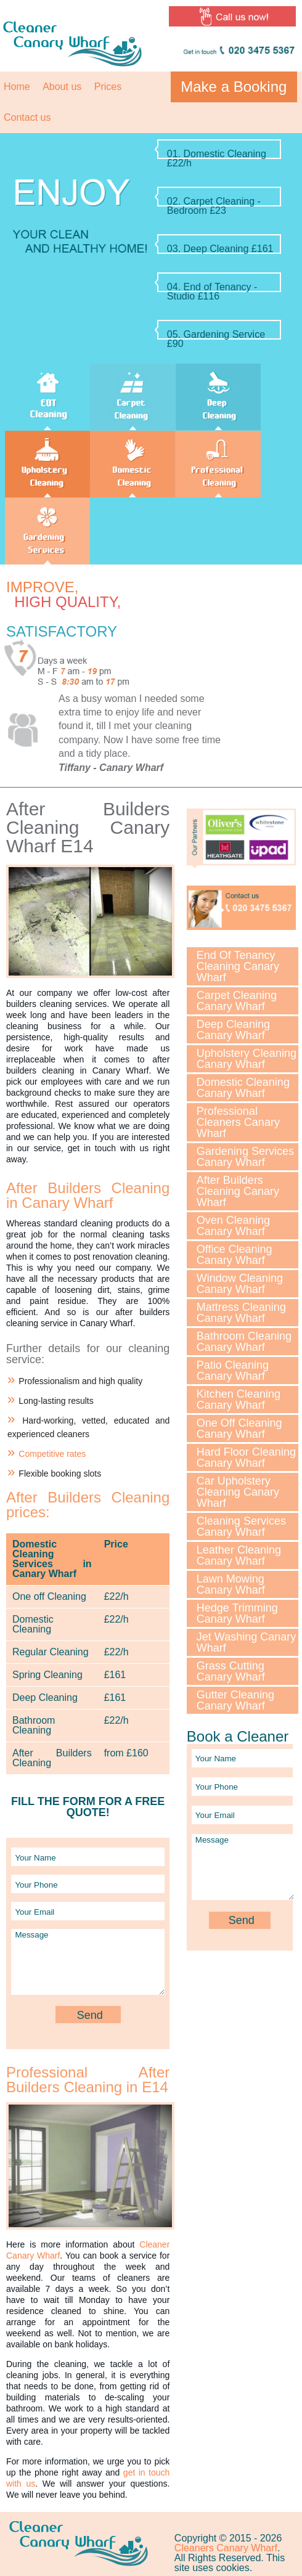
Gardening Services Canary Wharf (245, 1156)
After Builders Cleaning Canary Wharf (238, 1191)
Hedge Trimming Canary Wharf (237, 1613)
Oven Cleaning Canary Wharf (233, 1225)
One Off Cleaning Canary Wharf (239, 1428)
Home (17, 86)
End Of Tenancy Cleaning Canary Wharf (238, 966)
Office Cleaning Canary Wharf (234, 1254)
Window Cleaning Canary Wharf (240, 1283)
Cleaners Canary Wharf (225, 2548)
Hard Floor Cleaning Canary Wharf (246, 1457)
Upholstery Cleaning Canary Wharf (246, 1058)
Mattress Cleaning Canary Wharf (241, 1312)
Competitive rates (52, 1454)
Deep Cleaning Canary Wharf (233, 1029)
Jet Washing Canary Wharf (246, 1642)
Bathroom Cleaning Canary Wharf (244, 1341)
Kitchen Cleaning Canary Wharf (238, 1399)
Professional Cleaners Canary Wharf (238, 1122)
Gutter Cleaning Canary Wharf (235, 1700)
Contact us (27, 117)
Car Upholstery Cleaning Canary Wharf (238, 1492)
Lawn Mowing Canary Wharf (231, 1584)
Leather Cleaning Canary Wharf (239, 1555)
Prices (107, 86)
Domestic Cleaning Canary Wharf (243, 1087)
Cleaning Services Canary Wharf (241, 1526)
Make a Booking (234, 86)
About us (62, 86)
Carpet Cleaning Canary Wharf (237, 1001)
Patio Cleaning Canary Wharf (233, 1370)
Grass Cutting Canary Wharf (231, 1671)
